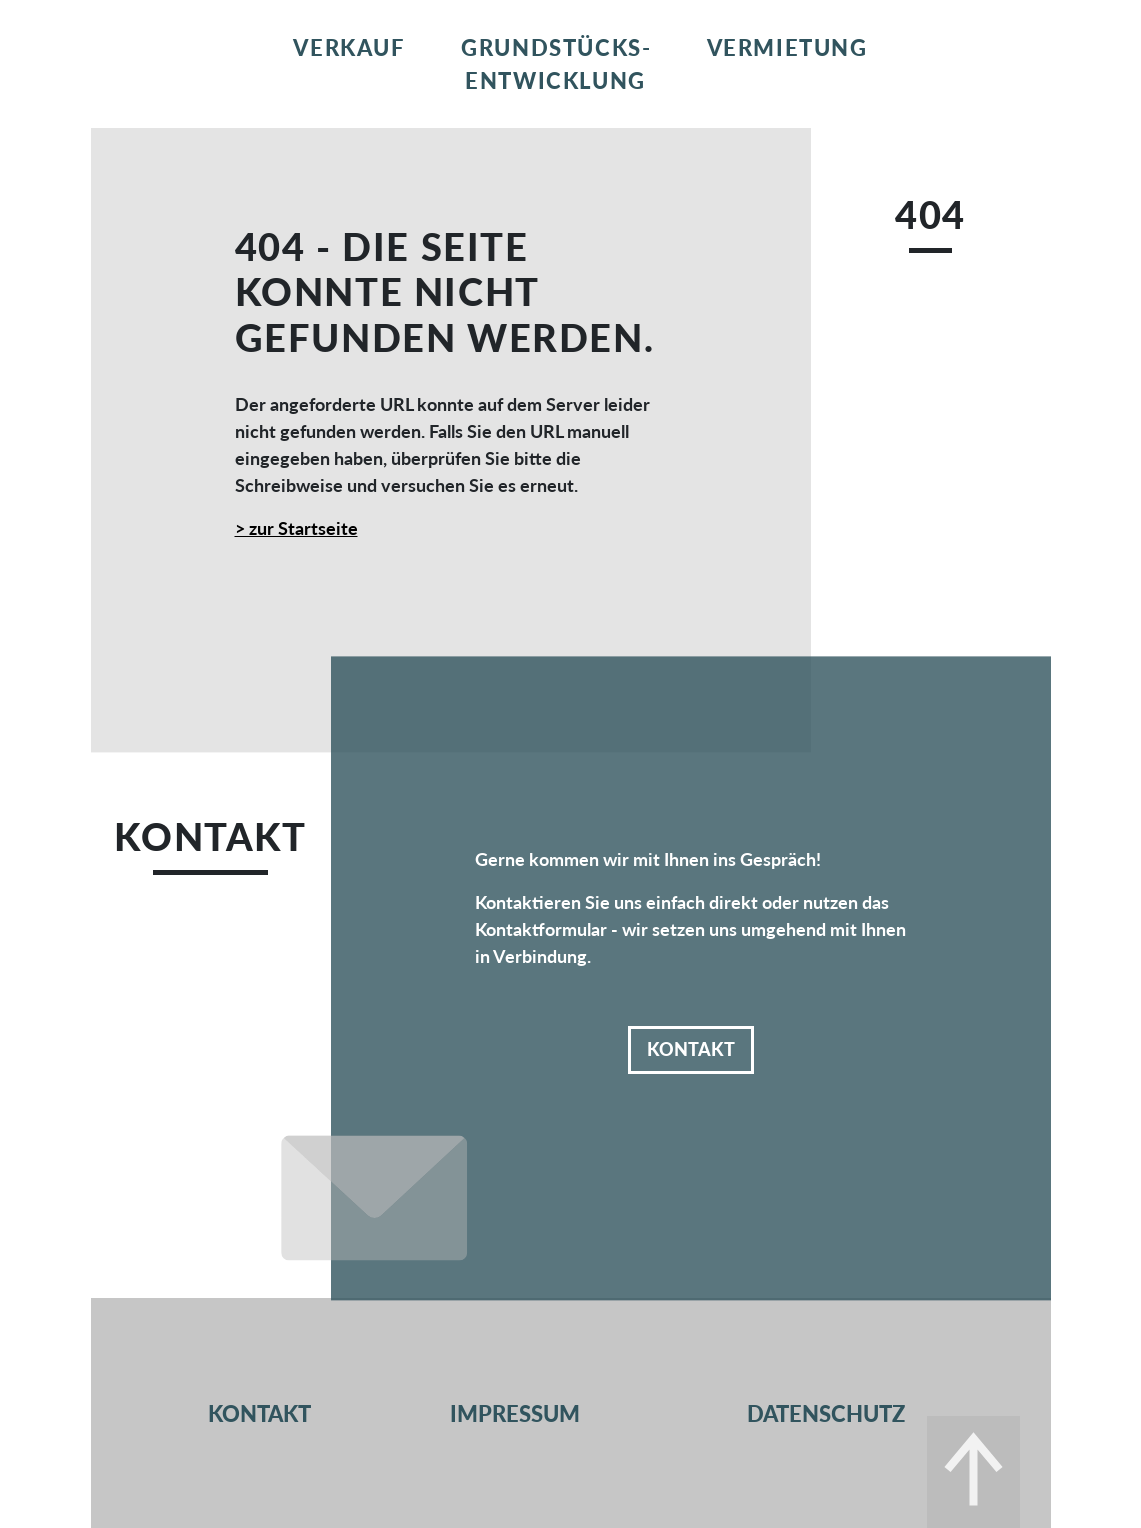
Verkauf (348, 47)
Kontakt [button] (691, 1049)
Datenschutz (826, 1413)
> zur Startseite (296, 528)
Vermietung (787, 47)
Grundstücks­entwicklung (555, 64)
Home (180, 47)
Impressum (515, 1413)
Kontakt (971, 47)
